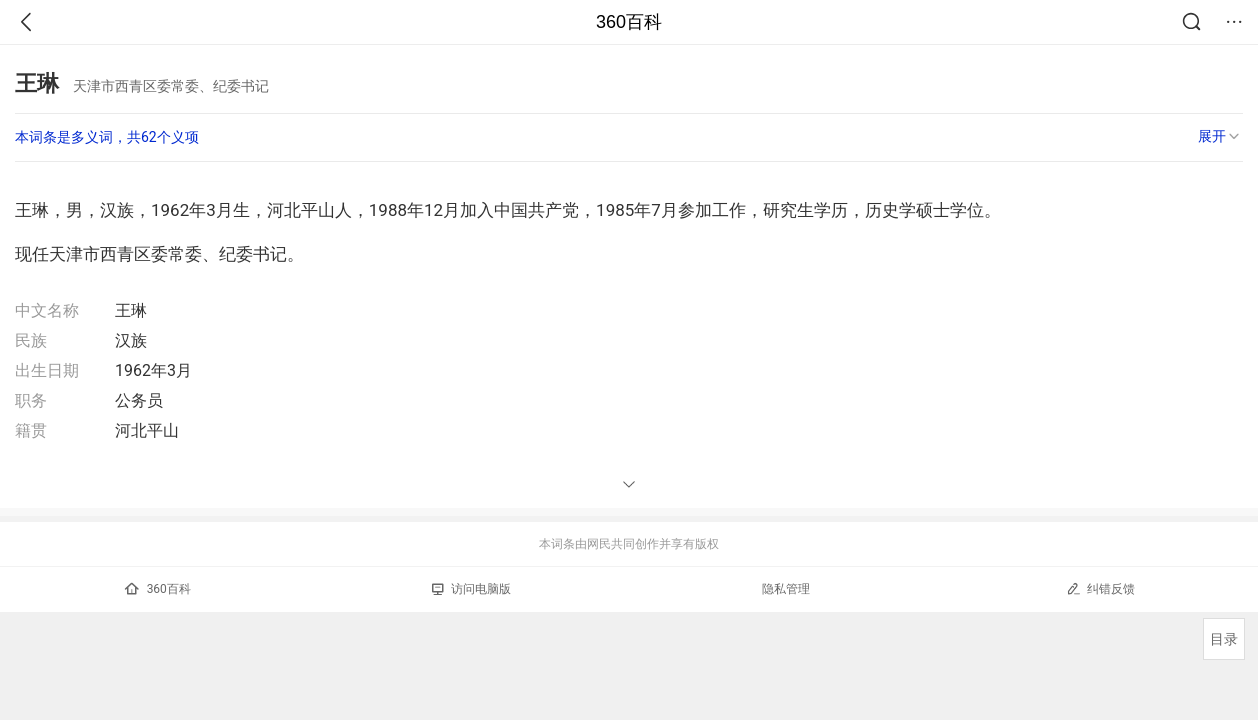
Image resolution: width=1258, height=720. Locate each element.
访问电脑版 (471, 589)
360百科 (629, 22)
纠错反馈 (1100, 588)
